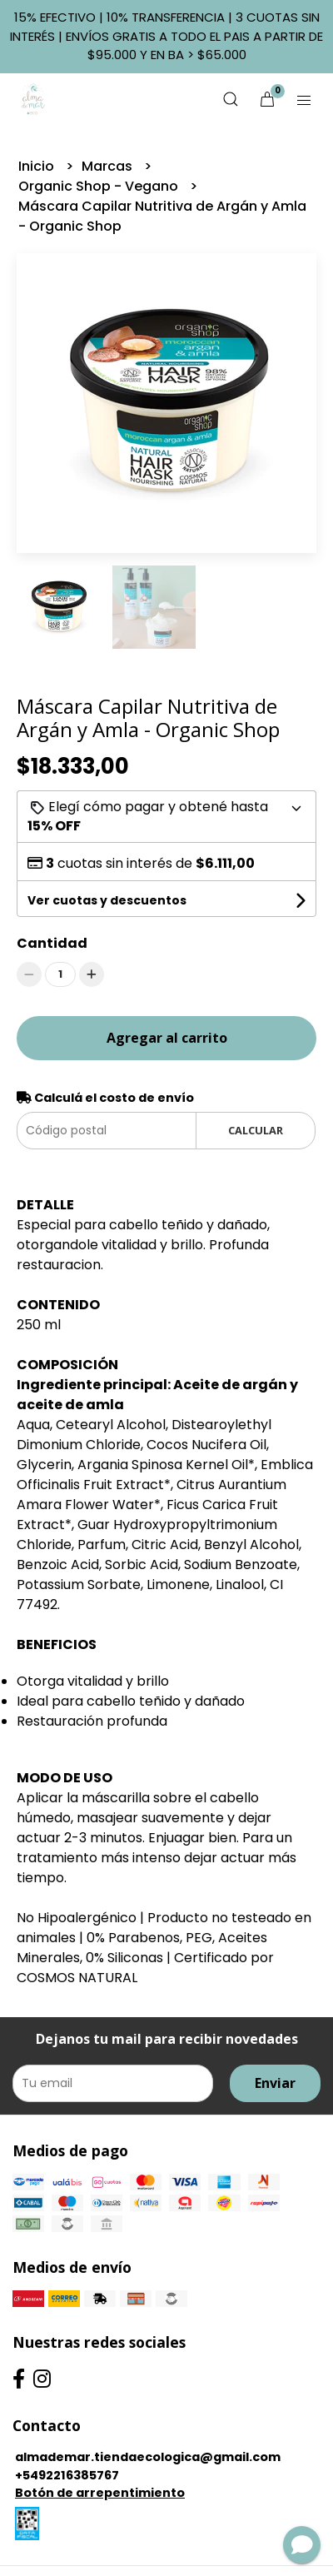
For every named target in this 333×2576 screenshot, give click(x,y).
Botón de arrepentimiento (100, 2492)
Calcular (255, 1130)
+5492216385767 (67, 2475)
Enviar (275, 2083)
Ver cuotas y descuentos (106, 900)
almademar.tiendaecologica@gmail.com (148, 2457)
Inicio (37, 166)
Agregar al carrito (167, 1038)
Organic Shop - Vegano (99, 186)
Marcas (109, 166)
